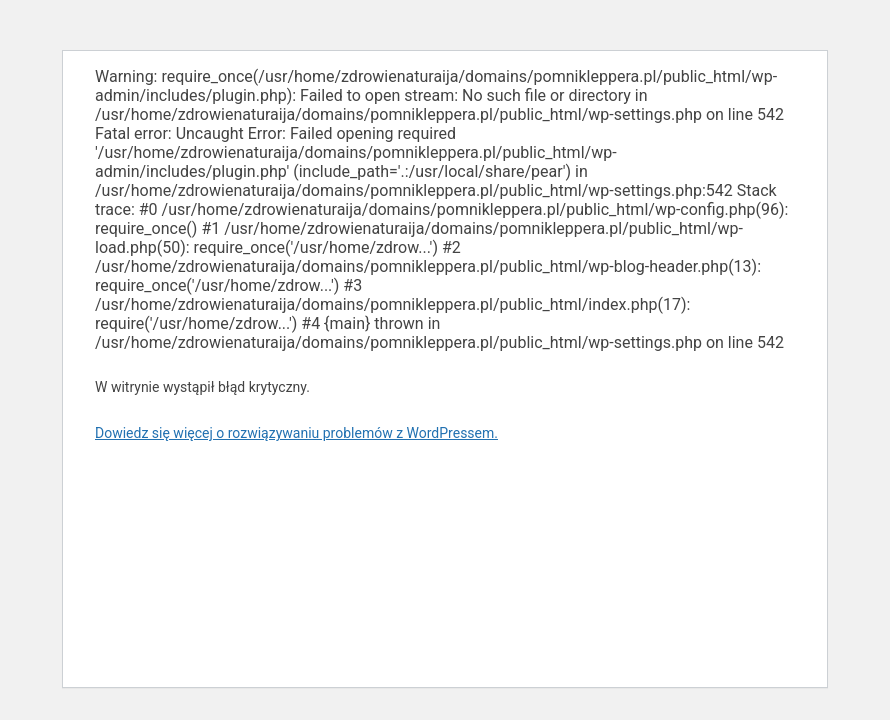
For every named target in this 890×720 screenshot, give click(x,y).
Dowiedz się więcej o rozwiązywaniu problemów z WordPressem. (296, 433)
